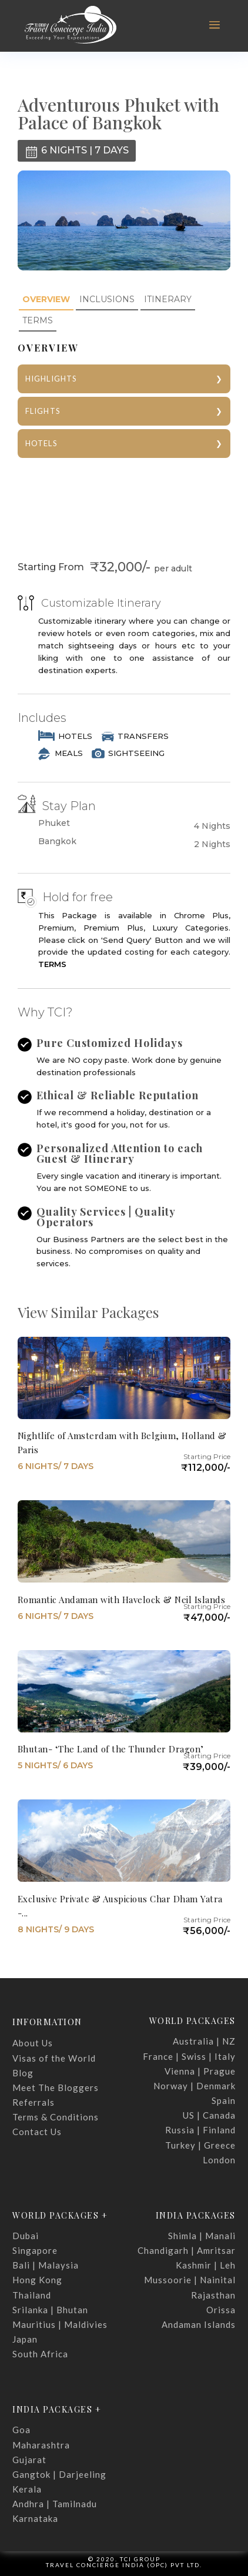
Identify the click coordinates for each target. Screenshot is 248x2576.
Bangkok (57, 842)
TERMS (37, 320)
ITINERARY (168, 299)
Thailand (31, 2295)
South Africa (40, 2353)
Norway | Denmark (194, 2085)
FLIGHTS (43, 411)
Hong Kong (37, 2279)
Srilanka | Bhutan (50, 2309)
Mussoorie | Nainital (190, 2279)
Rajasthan (213, 2295)
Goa (21, 2429)
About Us (32, 2043)
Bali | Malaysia (45, 2265)
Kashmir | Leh (206, 2265)
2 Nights (212, 844)
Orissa (221, 2309)
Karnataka (35, 2518)
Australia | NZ (204, 2041)
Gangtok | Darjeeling (59, 2474)
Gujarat (29, 2459)
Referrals (33, 2102)
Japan (25, 2339)
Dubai (25, 2235)
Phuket (54, 823)
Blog (22, 2073)
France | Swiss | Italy (189, 2056)
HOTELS (41, 443)
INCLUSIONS (107, 299)
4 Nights (212, 826)
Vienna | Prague (200, 2071)
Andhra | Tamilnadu (54, 2503)
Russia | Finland (200, 2130)
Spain (224, 2100)
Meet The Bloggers (55, 2087)
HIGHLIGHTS (51, 378)
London (219, 2160)
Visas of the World (54, 2058)
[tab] (46, 299)
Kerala (27, 2489)
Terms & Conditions (55, 2117)
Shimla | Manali (202, 2235)
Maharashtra (41, 2445)
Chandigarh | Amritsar (187, 2250)
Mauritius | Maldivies (60, 2324)
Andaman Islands (199, 2324)
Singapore (35, 2250)
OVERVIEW (46, 299)
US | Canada (209, 2115)
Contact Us (37, 2131)
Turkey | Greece (200, 2145)
